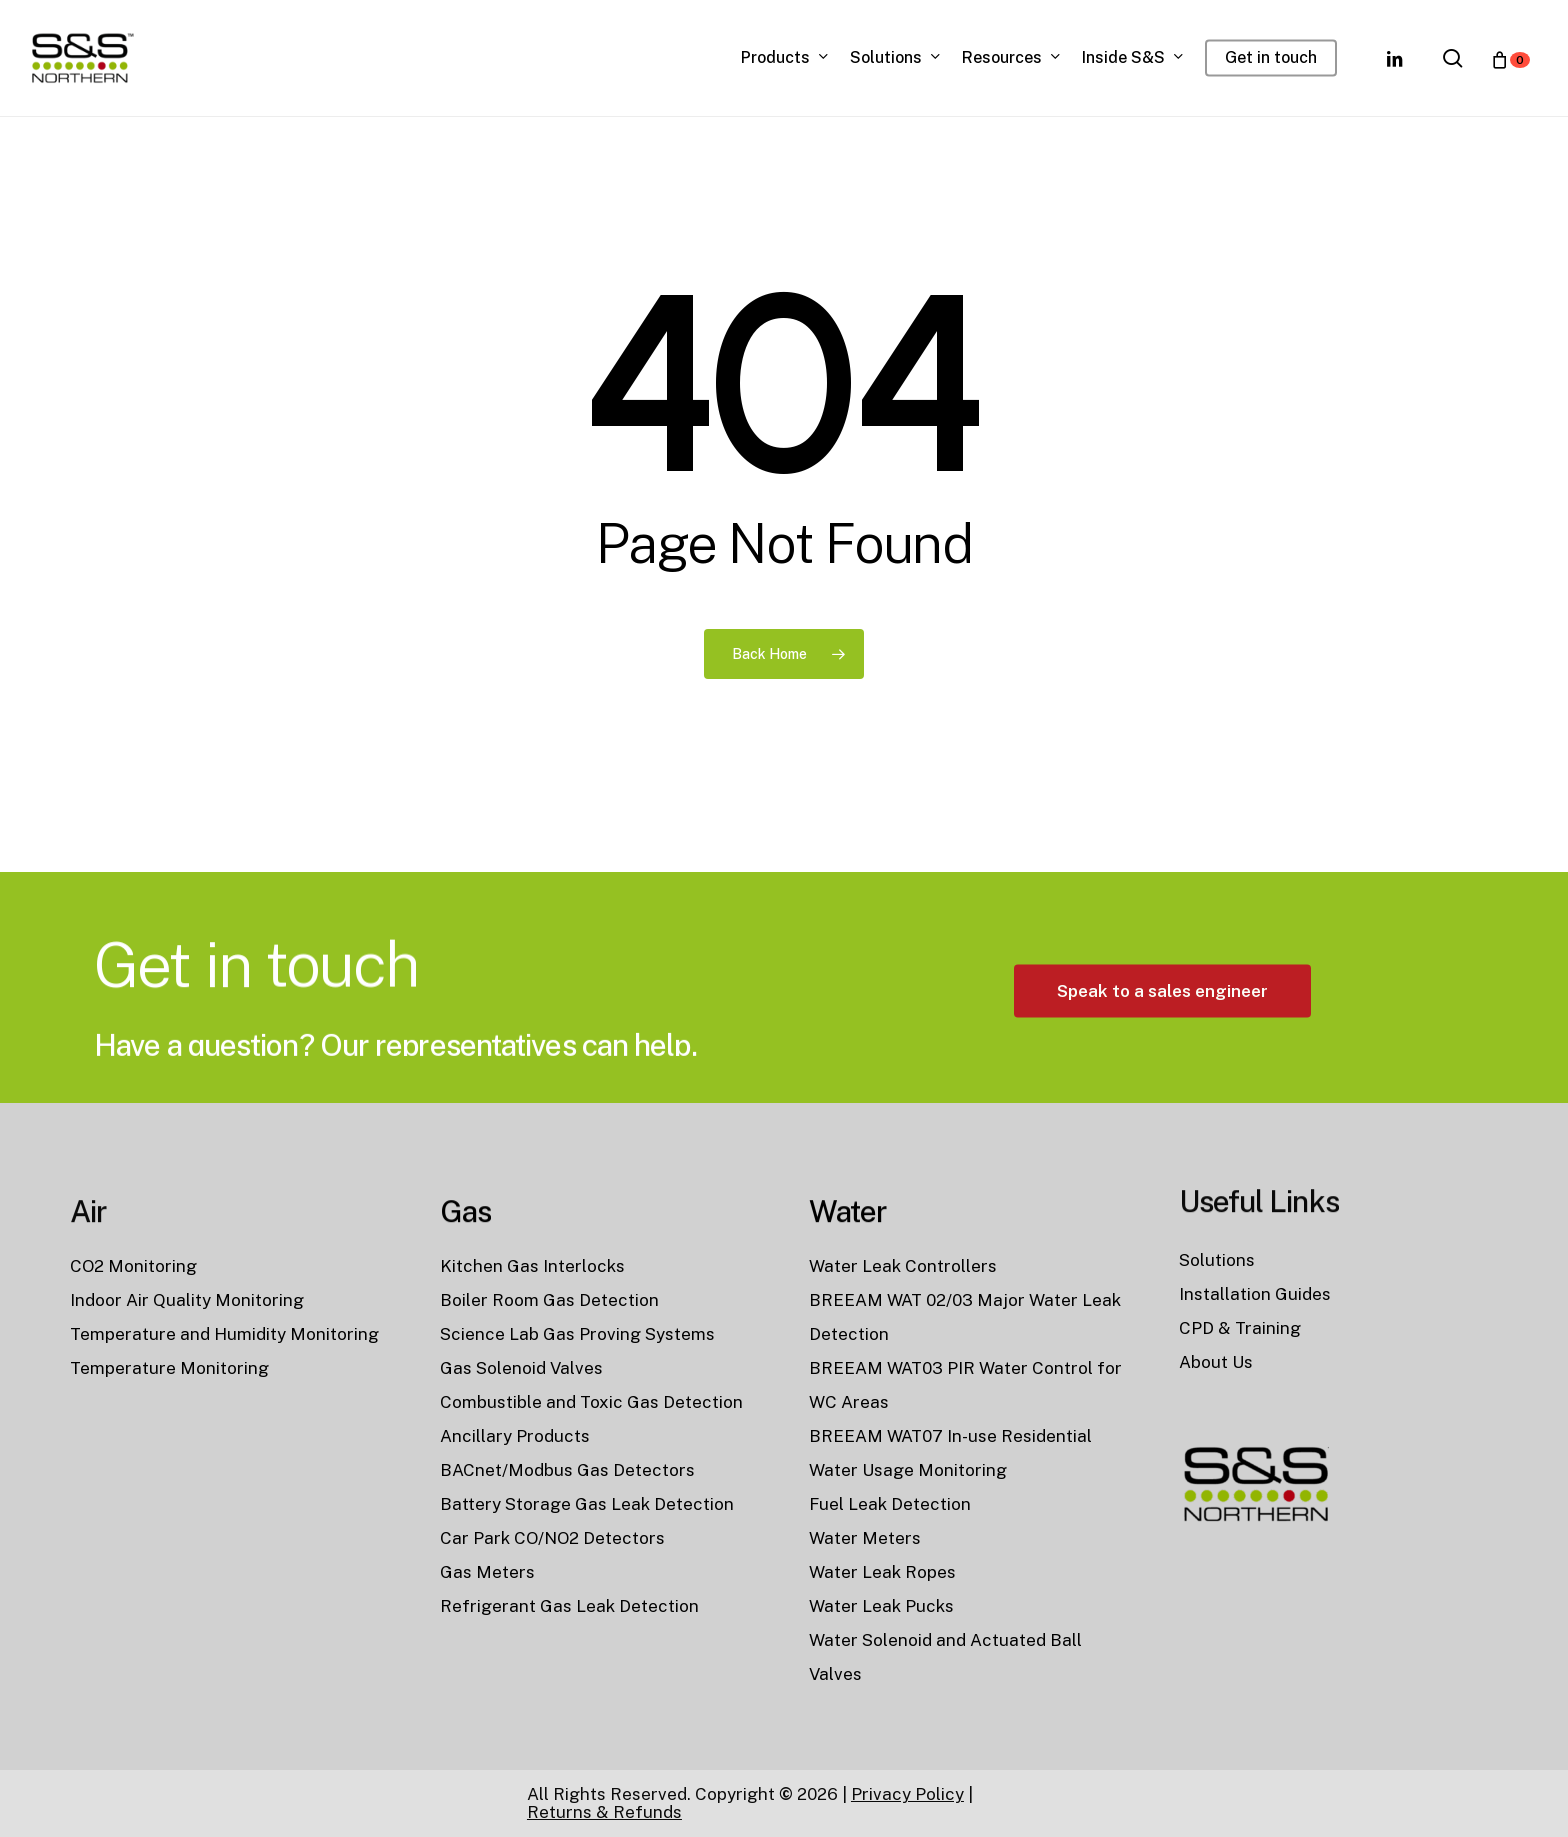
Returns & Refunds (604, 1812)
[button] (1162, 1052)
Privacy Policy (907, 1794)
